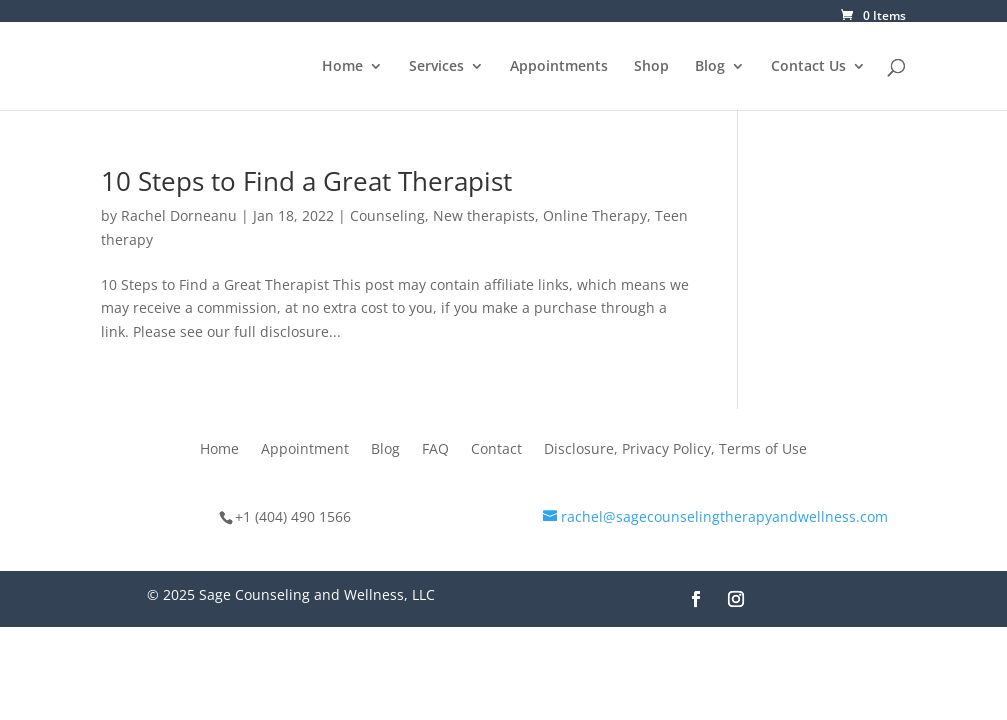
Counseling (387, 215)
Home (342, 67)
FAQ (435, 450)
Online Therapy (595, 215)
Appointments (559, 67)
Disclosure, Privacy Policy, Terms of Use (675, 450)
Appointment (305, 450)
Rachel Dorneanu (179, 215)
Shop (651, 67)
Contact (496, 450)
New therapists (484, 215)
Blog (710, 67)
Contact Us (808, 67)
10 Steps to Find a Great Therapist (306, 181)
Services (436, 67)
